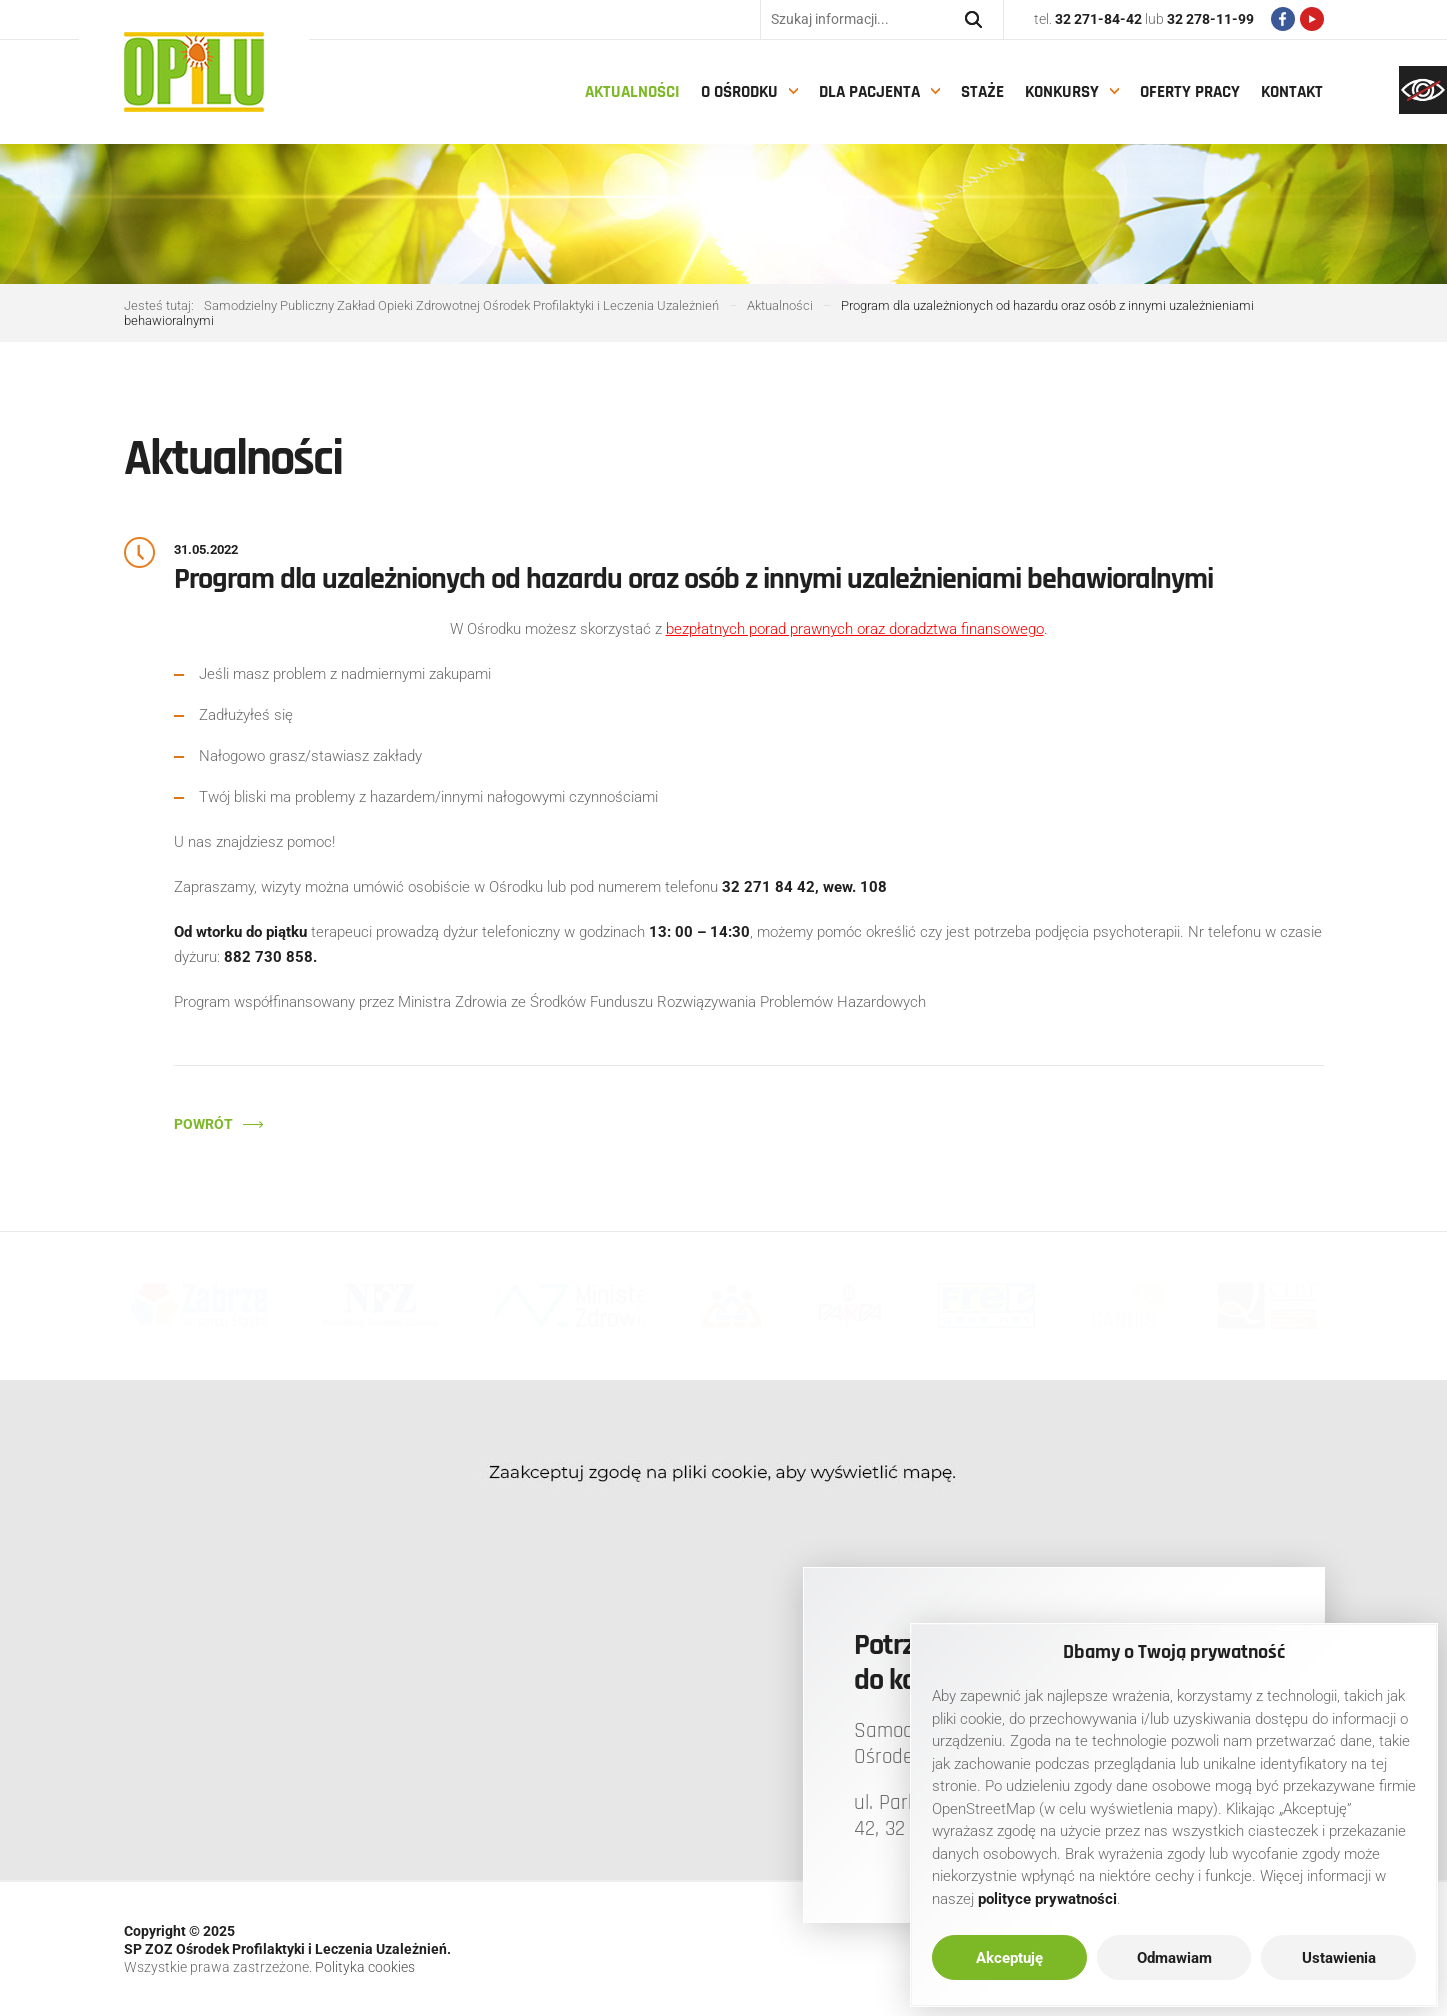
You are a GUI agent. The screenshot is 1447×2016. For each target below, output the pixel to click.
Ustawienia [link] (1339, 1958)
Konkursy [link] (1062, 92)
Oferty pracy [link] (1190, 92)
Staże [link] (982, 92)
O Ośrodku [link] (739, 92)
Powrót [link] (203, 1124)
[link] (1423, 90)
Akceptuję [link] (1009, 1958)
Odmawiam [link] (1174, 1958)
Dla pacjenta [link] (869, 92)
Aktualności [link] (632, 92)
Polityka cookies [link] (365, 1967)
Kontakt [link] (1292, 92)
